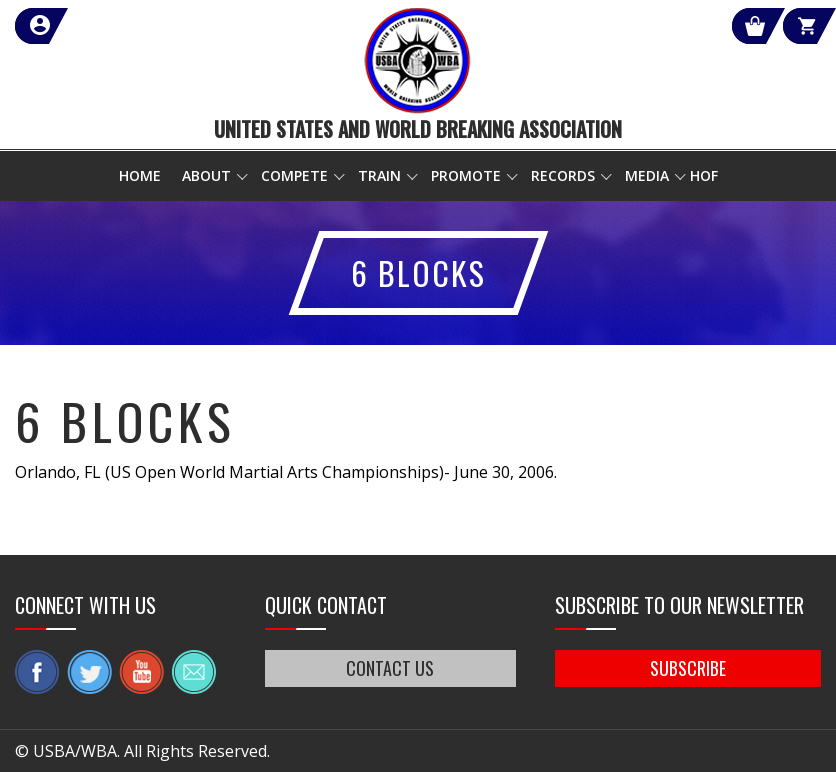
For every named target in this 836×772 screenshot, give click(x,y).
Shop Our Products (608, 26)
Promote (466, 175)
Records (563, 175)
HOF (704, 175)
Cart (784, 26)
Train (379, 175)
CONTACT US (390, 668)
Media (647, 175)
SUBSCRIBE (688, 668)
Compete (294, 175)
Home (140, 175)
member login (112, 26)
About (206, 175)
